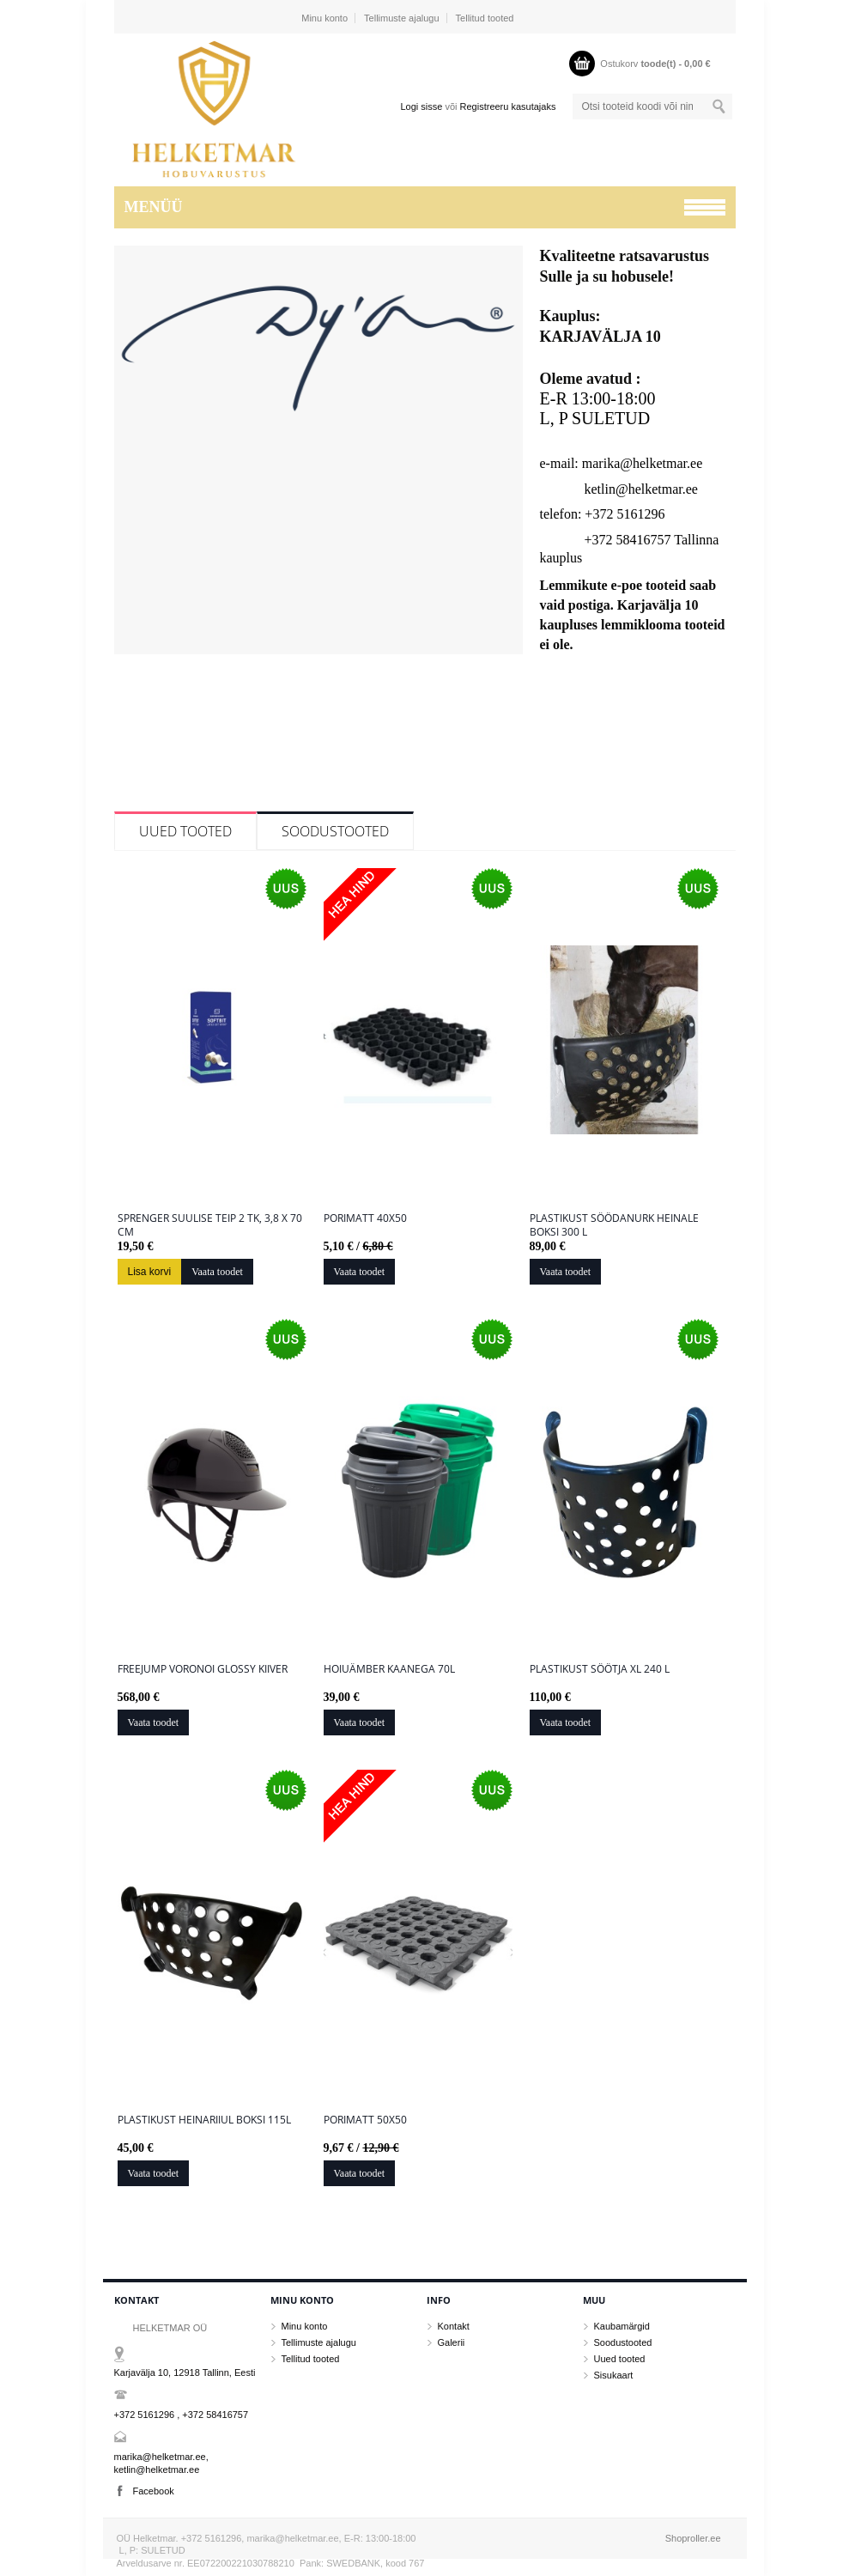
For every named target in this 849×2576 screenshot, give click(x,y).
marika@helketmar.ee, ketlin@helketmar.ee (161, 2463)
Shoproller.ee (693, 2538)
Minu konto (324, 18)
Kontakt (454, 2326)
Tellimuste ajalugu (401, 18)
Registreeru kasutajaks (508, 106)
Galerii (451, 2342)
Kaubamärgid (622, 2326)
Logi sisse (421, 106)
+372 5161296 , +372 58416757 (181, 2414)
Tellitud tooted (485, 18)
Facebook (153, 2491)
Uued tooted (185, 831)
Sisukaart (614, 2375)
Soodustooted (335, 831)
